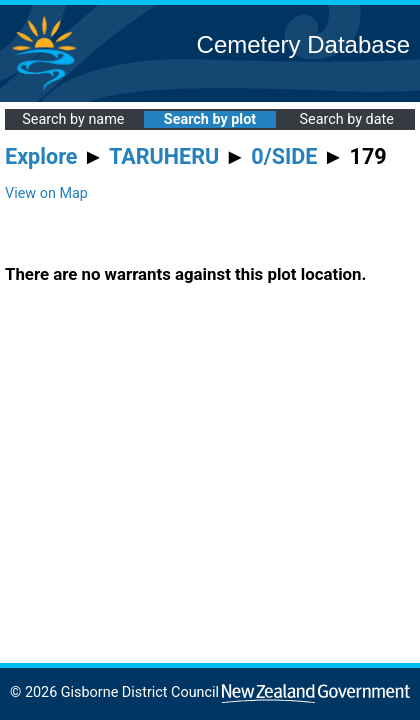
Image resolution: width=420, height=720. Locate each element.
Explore (41, 156)
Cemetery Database (303, 44)
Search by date (346, 119)
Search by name (73, 119)
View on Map (46, 193)
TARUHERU (164, 156)
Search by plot (210, 119)
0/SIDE (284, 156)
